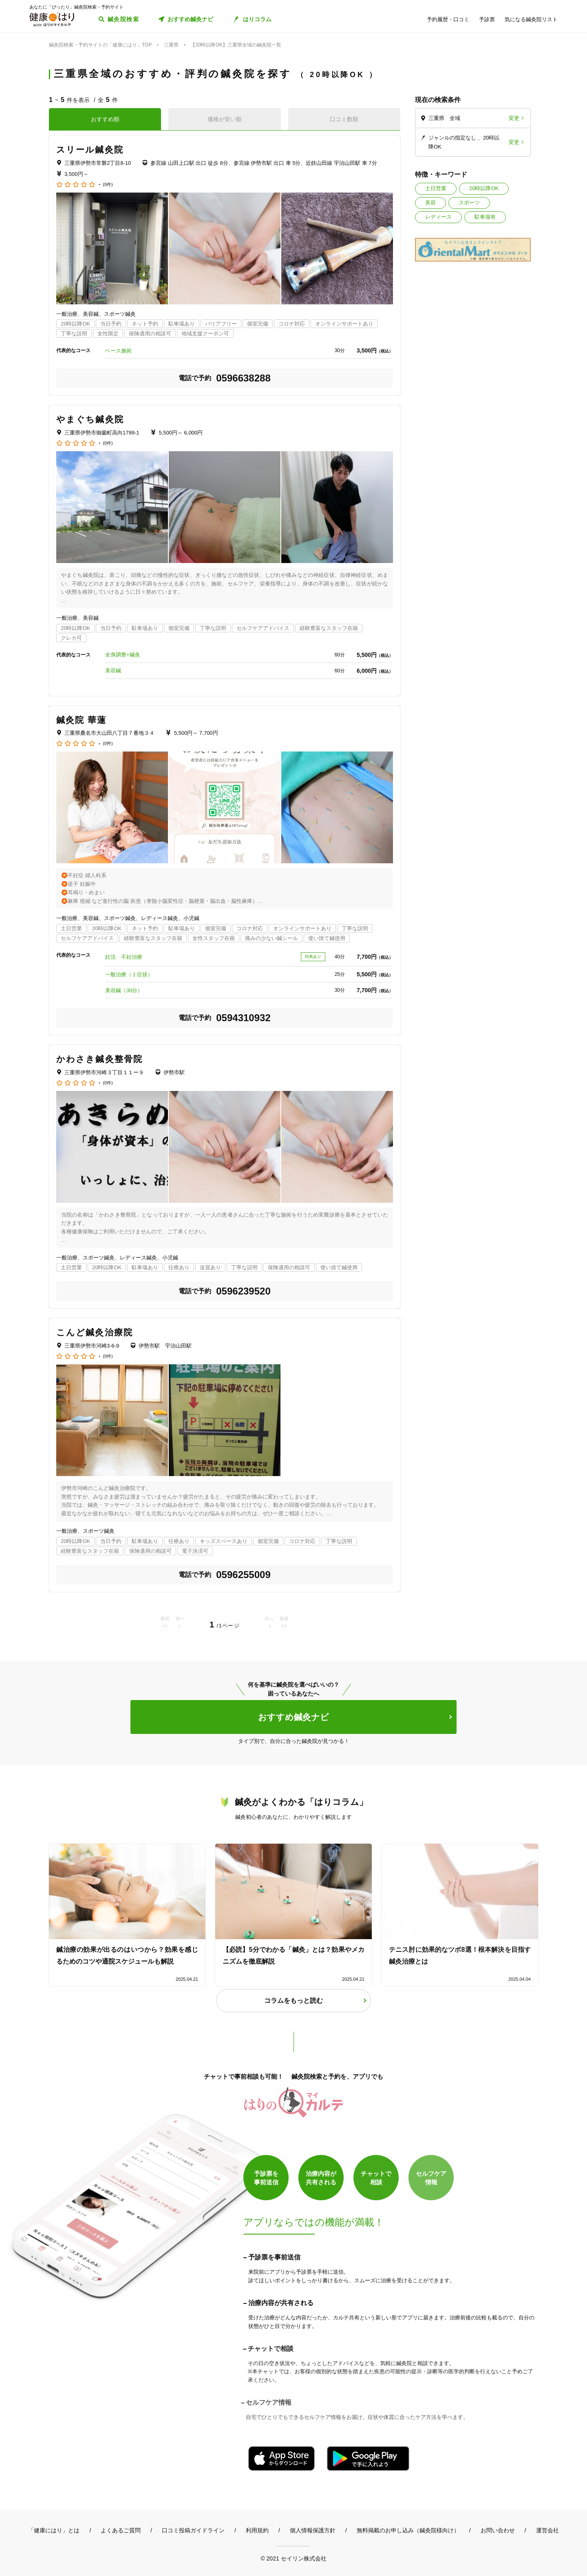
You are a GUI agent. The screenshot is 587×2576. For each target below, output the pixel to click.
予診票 (487, 19)
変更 (514, 118)
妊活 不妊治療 (123, 957)
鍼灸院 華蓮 (81, 720)
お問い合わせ (498, 2530)
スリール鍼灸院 (90, 149)
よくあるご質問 (121, 2530)
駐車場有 (485, 217)
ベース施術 (118, 350)
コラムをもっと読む (293, 2000)
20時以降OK (484, 188)
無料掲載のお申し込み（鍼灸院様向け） (408, 2530)
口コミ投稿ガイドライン (193, 2530)
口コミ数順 (344, 119)
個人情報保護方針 (312, 2530)
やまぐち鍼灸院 (90, 419)
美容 (430, 203)
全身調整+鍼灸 (122, 654)
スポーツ (469, 203)
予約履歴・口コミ (448, 19)
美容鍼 (113, 670)
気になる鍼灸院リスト (531, 19)
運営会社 (547, 2530)
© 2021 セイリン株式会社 (293, 2558)
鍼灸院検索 (123, 19)
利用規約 (257, 2530)
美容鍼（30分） (124, 990)
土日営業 (435, 188)
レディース (438, 217)
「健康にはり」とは (53, 2530)
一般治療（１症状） (129, 974)
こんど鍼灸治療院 (94, 1332)
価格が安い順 (224, 119)
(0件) (108, 184)
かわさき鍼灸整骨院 (99, 1059)
